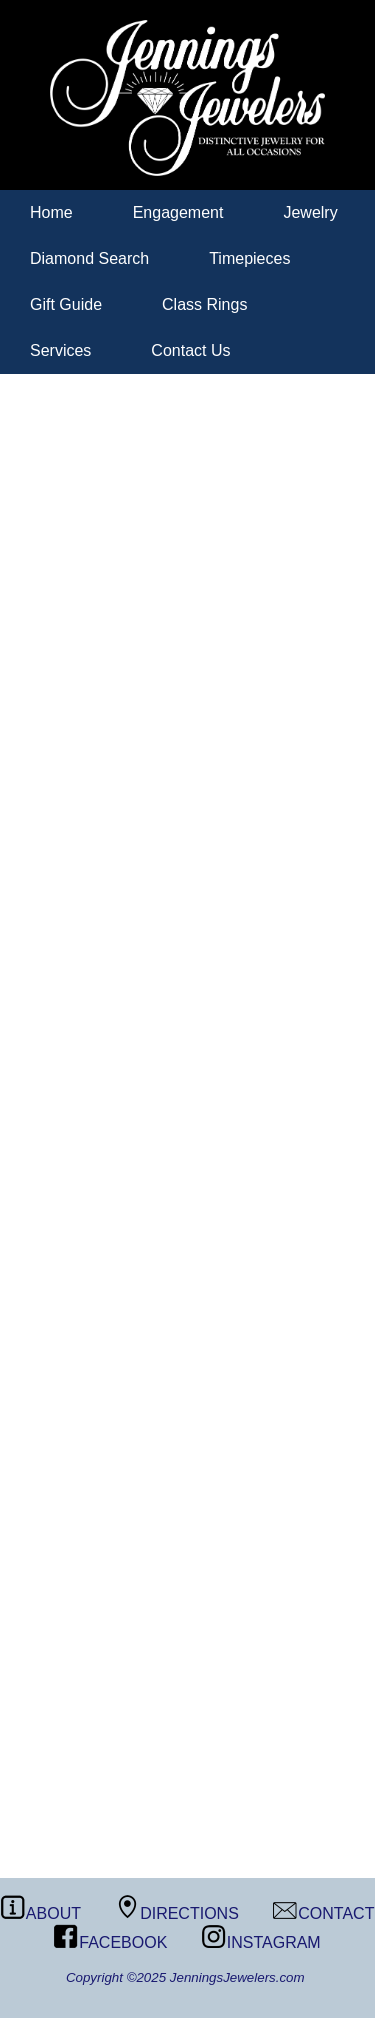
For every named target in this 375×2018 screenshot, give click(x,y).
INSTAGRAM (261, 1942)
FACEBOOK (110, 1942)
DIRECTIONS (177, 1913)
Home (51, 212)
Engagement (178, 212)
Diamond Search (89, 258)
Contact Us (190, 350)
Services (60, 350)
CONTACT (323, 1913)
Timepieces (249, 258)
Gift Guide (66, 304)
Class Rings (204, 304)
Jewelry (310, 212)
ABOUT (41, 1913)
